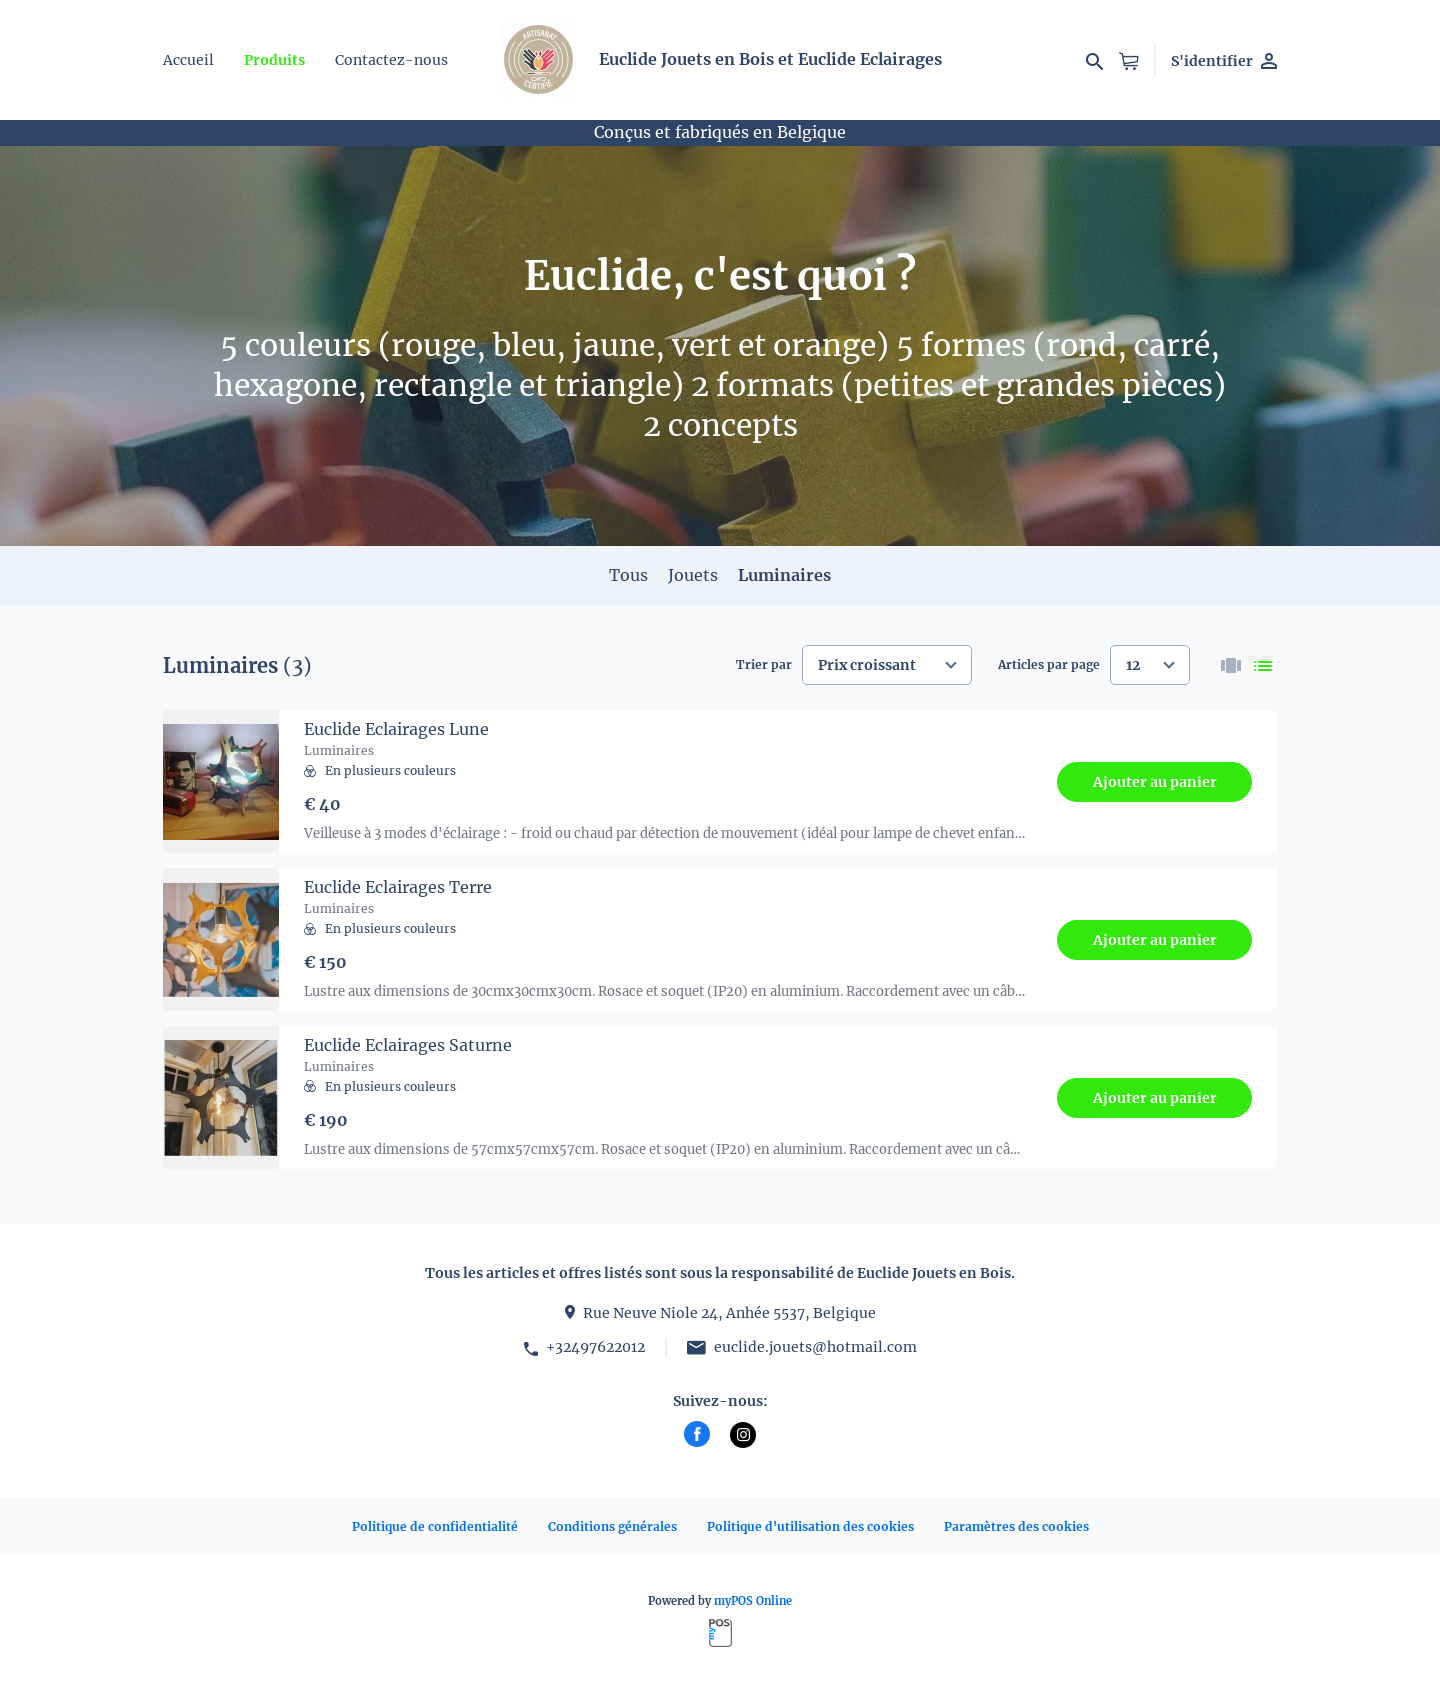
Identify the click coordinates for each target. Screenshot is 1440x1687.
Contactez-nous (391, 60)
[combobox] (887, 665)
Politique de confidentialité (435, 1526)
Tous (628, 575)
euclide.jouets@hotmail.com (815, 1347)
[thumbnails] (1231, 665)
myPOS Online (753, 1601)
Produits (274, 60)
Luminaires (784, 575)
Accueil (188, 60)
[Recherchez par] (1094, 60)
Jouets (693, 575)
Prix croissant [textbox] (867, 665)
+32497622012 (595, 1347)
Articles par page (1049, 664)
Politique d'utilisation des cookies (810, 1526)
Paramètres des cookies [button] (1016, 1526)
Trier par (764, 664)
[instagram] (743, 1435)
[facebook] (697, 1434)
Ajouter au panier (1155, 782)
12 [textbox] (1133, 665)
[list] (1263, 665)
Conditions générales (612, 1526)
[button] (1129, 60)
